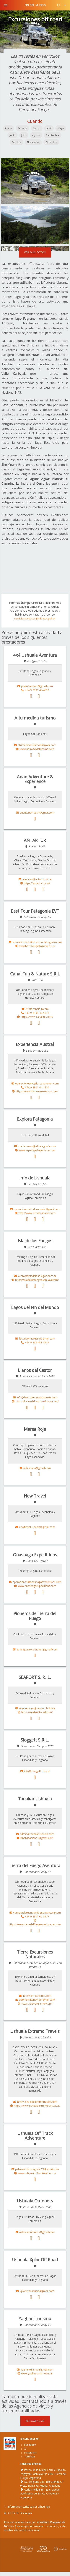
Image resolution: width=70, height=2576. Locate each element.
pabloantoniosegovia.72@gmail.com (35, 2169)
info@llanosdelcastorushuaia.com (35, 1397)
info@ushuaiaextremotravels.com (35, 2102)
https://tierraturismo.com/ (35, 2003)
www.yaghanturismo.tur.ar (35, 2373)
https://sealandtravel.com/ (35, 1712)
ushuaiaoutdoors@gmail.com (35, 2232)
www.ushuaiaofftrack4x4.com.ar (35, 2173)
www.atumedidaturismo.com (35, 749)
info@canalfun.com (35, 1009)
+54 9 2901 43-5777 (35, 1013)
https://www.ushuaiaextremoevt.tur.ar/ (35, 2105)
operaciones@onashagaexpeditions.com (35, 1582)
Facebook (28, 2444)
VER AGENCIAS (35, 2420)
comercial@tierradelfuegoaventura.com (35, 1912)
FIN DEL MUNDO (35, 5)
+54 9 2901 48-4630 (35, 690)
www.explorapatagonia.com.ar (35, 1150)
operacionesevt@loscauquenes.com (35, 1083)
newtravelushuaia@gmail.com (35, 1527)
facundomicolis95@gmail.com (35, 1338)
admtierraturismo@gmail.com (35, 1999)
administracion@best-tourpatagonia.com (35, 942)
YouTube (27, 2456)
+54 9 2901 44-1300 (35, 1087)
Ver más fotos (35, 252)
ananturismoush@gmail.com (35, 812)
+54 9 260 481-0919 (35, 1342)
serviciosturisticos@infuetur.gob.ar (35, 618)
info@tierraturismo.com (35, 1995)
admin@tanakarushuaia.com (35, 1834)
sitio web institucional (26, 2530)
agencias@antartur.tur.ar (35, 879)
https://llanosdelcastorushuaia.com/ (35, 1401)
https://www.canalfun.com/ (35, 1016)
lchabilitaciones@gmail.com (35, 1838)
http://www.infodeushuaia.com (35, 1213)
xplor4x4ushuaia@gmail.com (35, 2291)
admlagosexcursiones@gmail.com (35, 1649)
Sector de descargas (18, 2513)
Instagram (28, 2452)
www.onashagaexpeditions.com (35, 1586)
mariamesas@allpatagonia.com (35, 1146)
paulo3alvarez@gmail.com (35, 686)
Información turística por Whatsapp (27, 2506)
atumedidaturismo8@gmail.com (35, 745)
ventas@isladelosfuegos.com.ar (35, 1276)
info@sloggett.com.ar (35, 1771)
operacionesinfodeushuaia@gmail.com (35, 1209)
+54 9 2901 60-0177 (35, 1916)
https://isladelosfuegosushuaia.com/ (35, 1280)
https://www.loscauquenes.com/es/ (35, 1091)
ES (62, 5)
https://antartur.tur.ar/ (35, 883)
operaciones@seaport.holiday (35, 1708)
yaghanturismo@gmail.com (35, 2369)
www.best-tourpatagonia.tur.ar (35, 946)
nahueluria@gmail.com (35, 1468)
